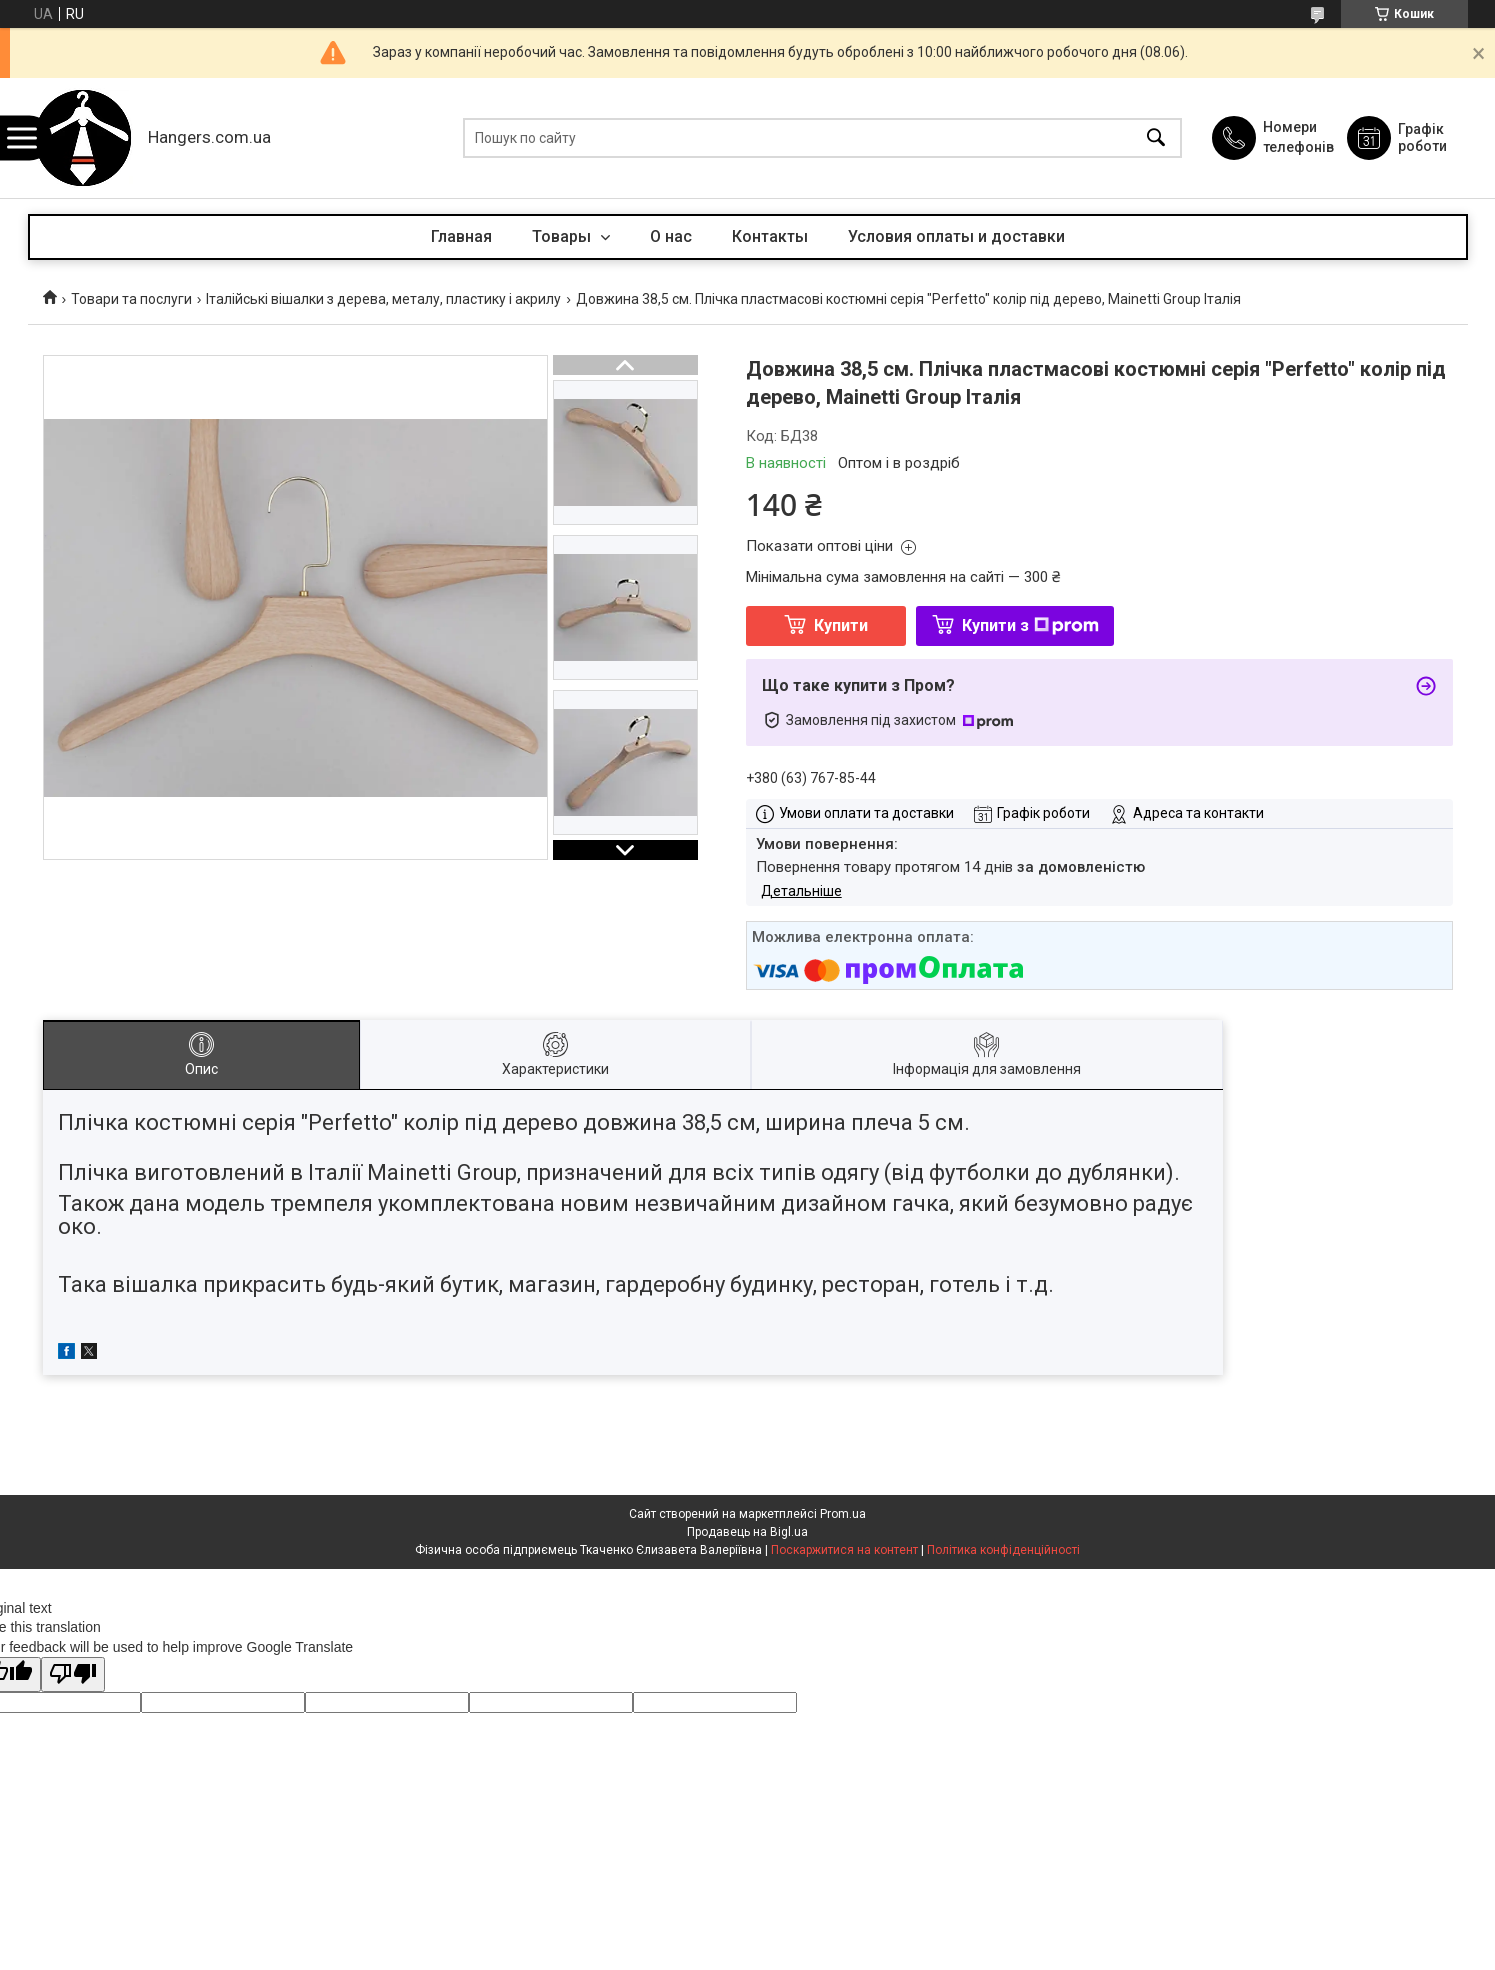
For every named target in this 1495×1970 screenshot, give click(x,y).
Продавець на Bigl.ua (747, 1532)
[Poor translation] (73, 1674)
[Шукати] (1156, 138)
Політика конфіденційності (1003, 1550)
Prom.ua (843, 1514)
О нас (671, 236)
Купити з (1030, 625)
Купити (841, 625)
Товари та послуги (131, 299)
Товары (563, 236)
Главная (461, 236)
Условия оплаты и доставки (956, 236)
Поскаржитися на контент (844, 1550)
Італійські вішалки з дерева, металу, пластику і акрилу (383, 299)
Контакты (770, 236)
